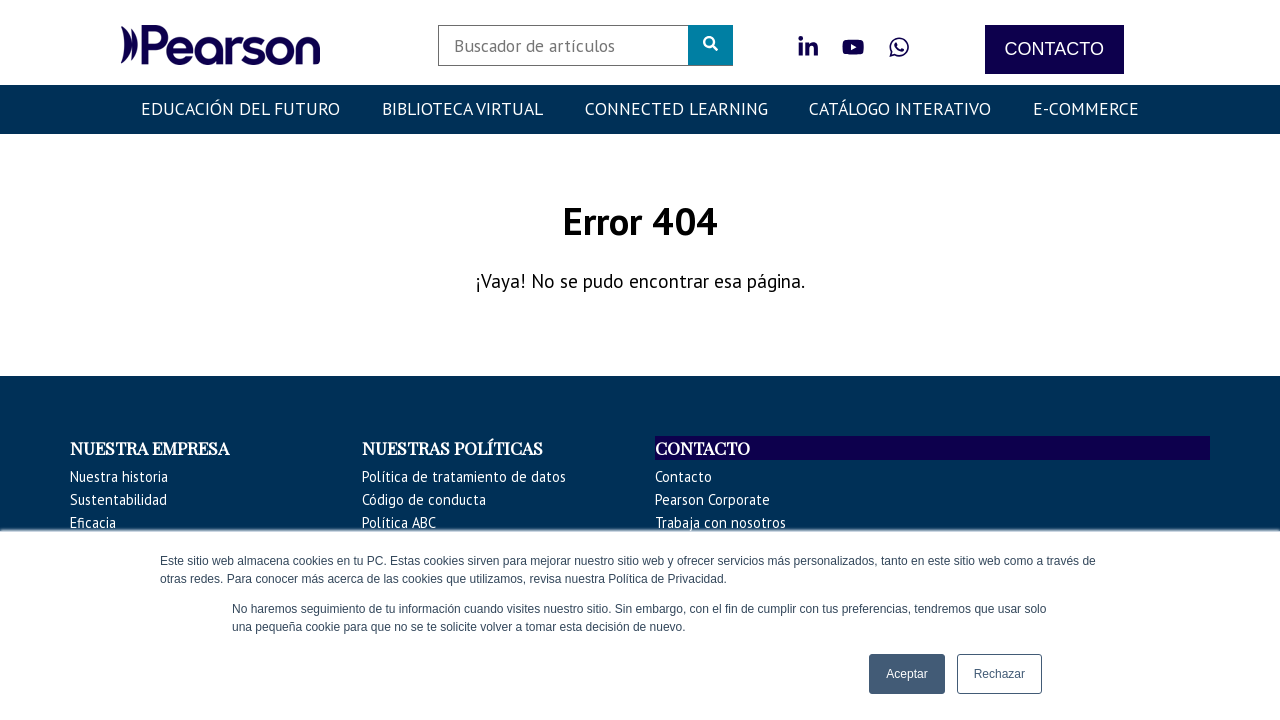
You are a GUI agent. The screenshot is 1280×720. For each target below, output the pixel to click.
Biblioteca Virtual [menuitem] (462, 108)
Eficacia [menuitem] (93, 522)
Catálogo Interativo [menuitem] (900, 108)
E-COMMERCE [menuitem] (1086, 108)
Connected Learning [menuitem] (676, 108)
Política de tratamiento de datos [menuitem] (464, 476)
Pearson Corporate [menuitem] (712, 499)
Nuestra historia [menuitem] (119, 476)
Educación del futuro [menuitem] (240, 108)
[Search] (585, 45)
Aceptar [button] (906, 674)
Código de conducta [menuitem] (424, 499)
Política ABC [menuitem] (399, 522)
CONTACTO (1054, 49)
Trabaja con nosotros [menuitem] (720, 522)
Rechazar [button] (999, 674)
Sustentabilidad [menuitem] (118, 499)
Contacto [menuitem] (683, 476)
